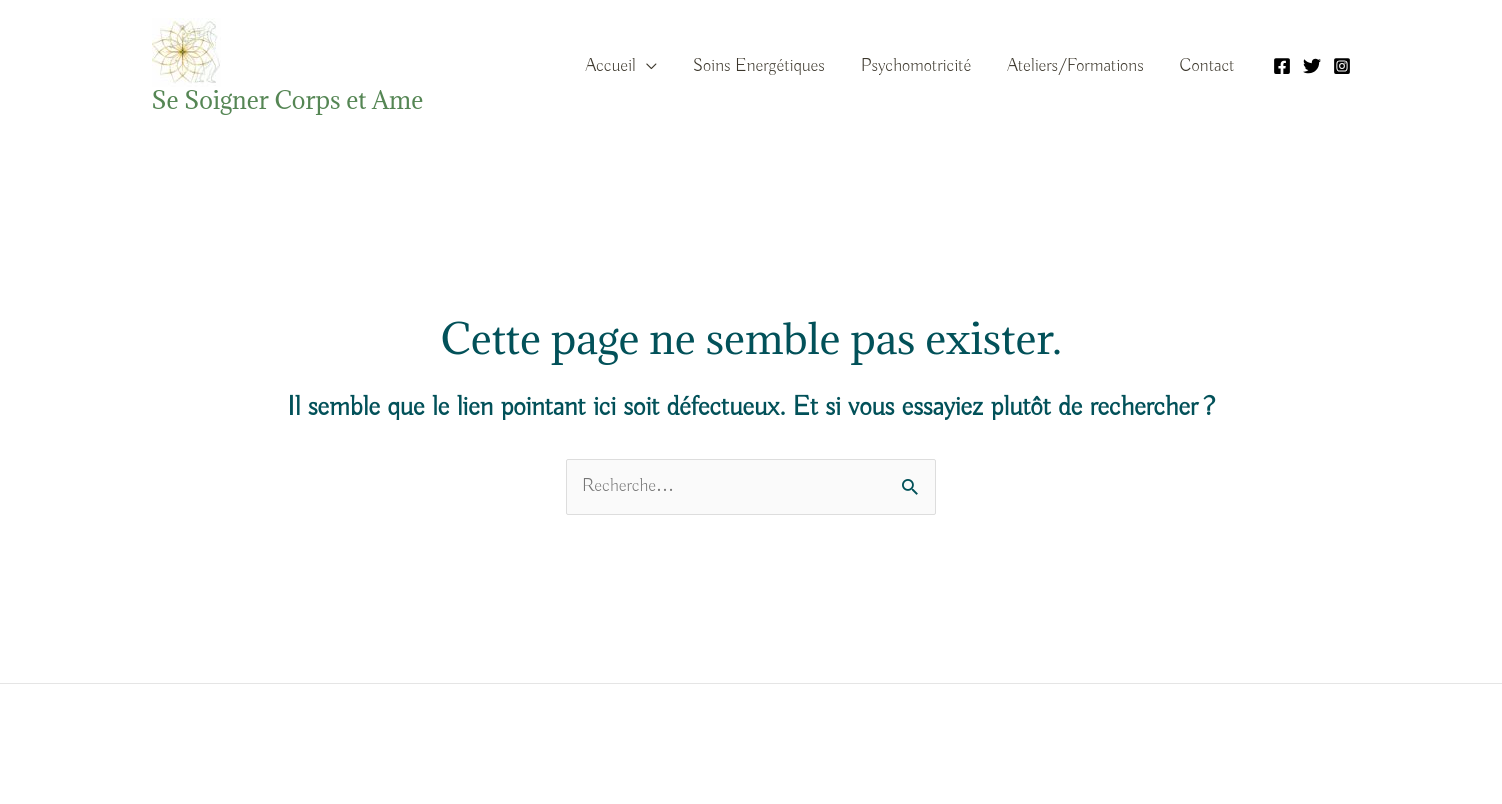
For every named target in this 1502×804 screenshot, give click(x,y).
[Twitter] (1312, 66)
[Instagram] (1342, 66)
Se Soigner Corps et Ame (288, 100)
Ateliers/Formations (1075, 66)
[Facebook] (1282, 66)
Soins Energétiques (759, 66)
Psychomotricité (916, 66)
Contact (1207, 66)
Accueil (610, 66)
